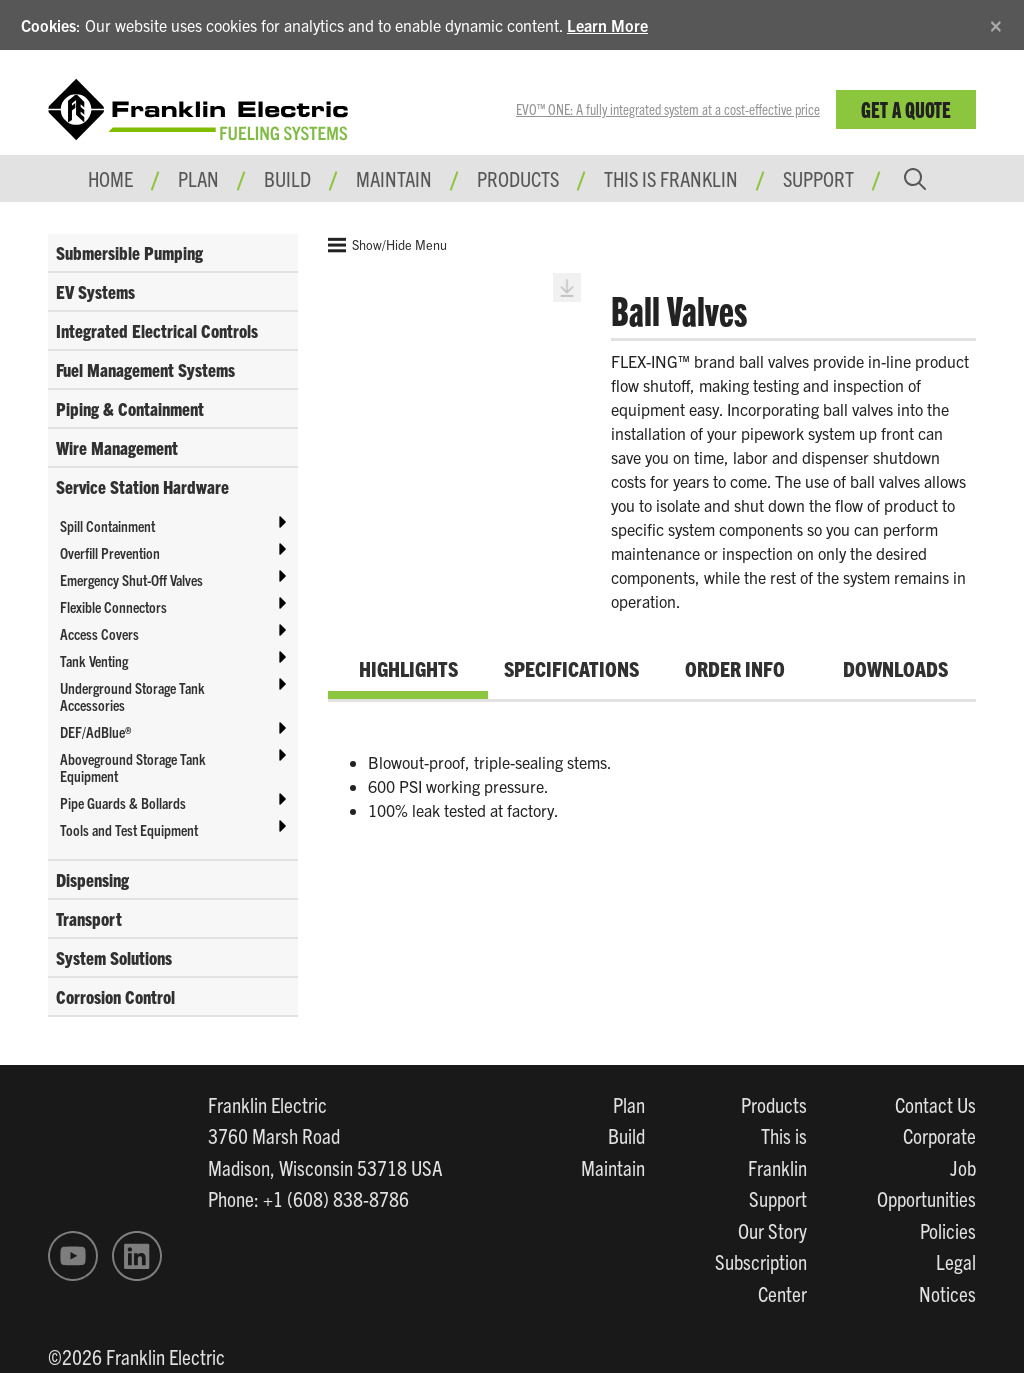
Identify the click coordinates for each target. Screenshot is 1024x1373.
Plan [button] (198, 178)
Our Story (772, 1230)
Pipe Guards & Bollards (123, 802)
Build (626, 1135)
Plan (629, 1104)
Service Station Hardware (142, 486)
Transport (89, 918)
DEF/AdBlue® (95, 731)
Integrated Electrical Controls (157, 330)
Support (818, 178)
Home (110, 178)
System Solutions (114, 957)
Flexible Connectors (113, 606)
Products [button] (518, 178)
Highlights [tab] (408, 668)
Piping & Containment (130, 408)
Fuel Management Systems (145, 369)
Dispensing (92, 879)
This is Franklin (671, 178)
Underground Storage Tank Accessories (132, 696)
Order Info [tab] (735, 668)
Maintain (613, 1167)
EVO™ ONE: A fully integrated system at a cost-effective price (668, 109)
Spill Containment (107, 525)
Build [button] (287, 178)
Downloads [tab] (895, 668)
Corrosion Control (115, 996)
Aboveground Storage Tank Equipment (133, 767)
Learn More (607, 25)
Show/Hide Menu (387, 245)
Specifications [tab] (571, 668)
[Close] (996, 22)
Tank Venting (94, 660)
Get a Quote (906, 108)
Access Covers (99, 633)
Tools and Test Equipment (129, 829)
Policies (948, 1230)
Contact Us (935, 1104)
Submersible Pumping (129, 252)
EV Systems (95, 291)
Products (774, 1104)
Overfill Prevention (110, 552)
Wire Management (117, 447)
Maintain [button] (394, 178)
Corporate (939, 1135)
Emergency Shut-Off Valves (131, 579)
